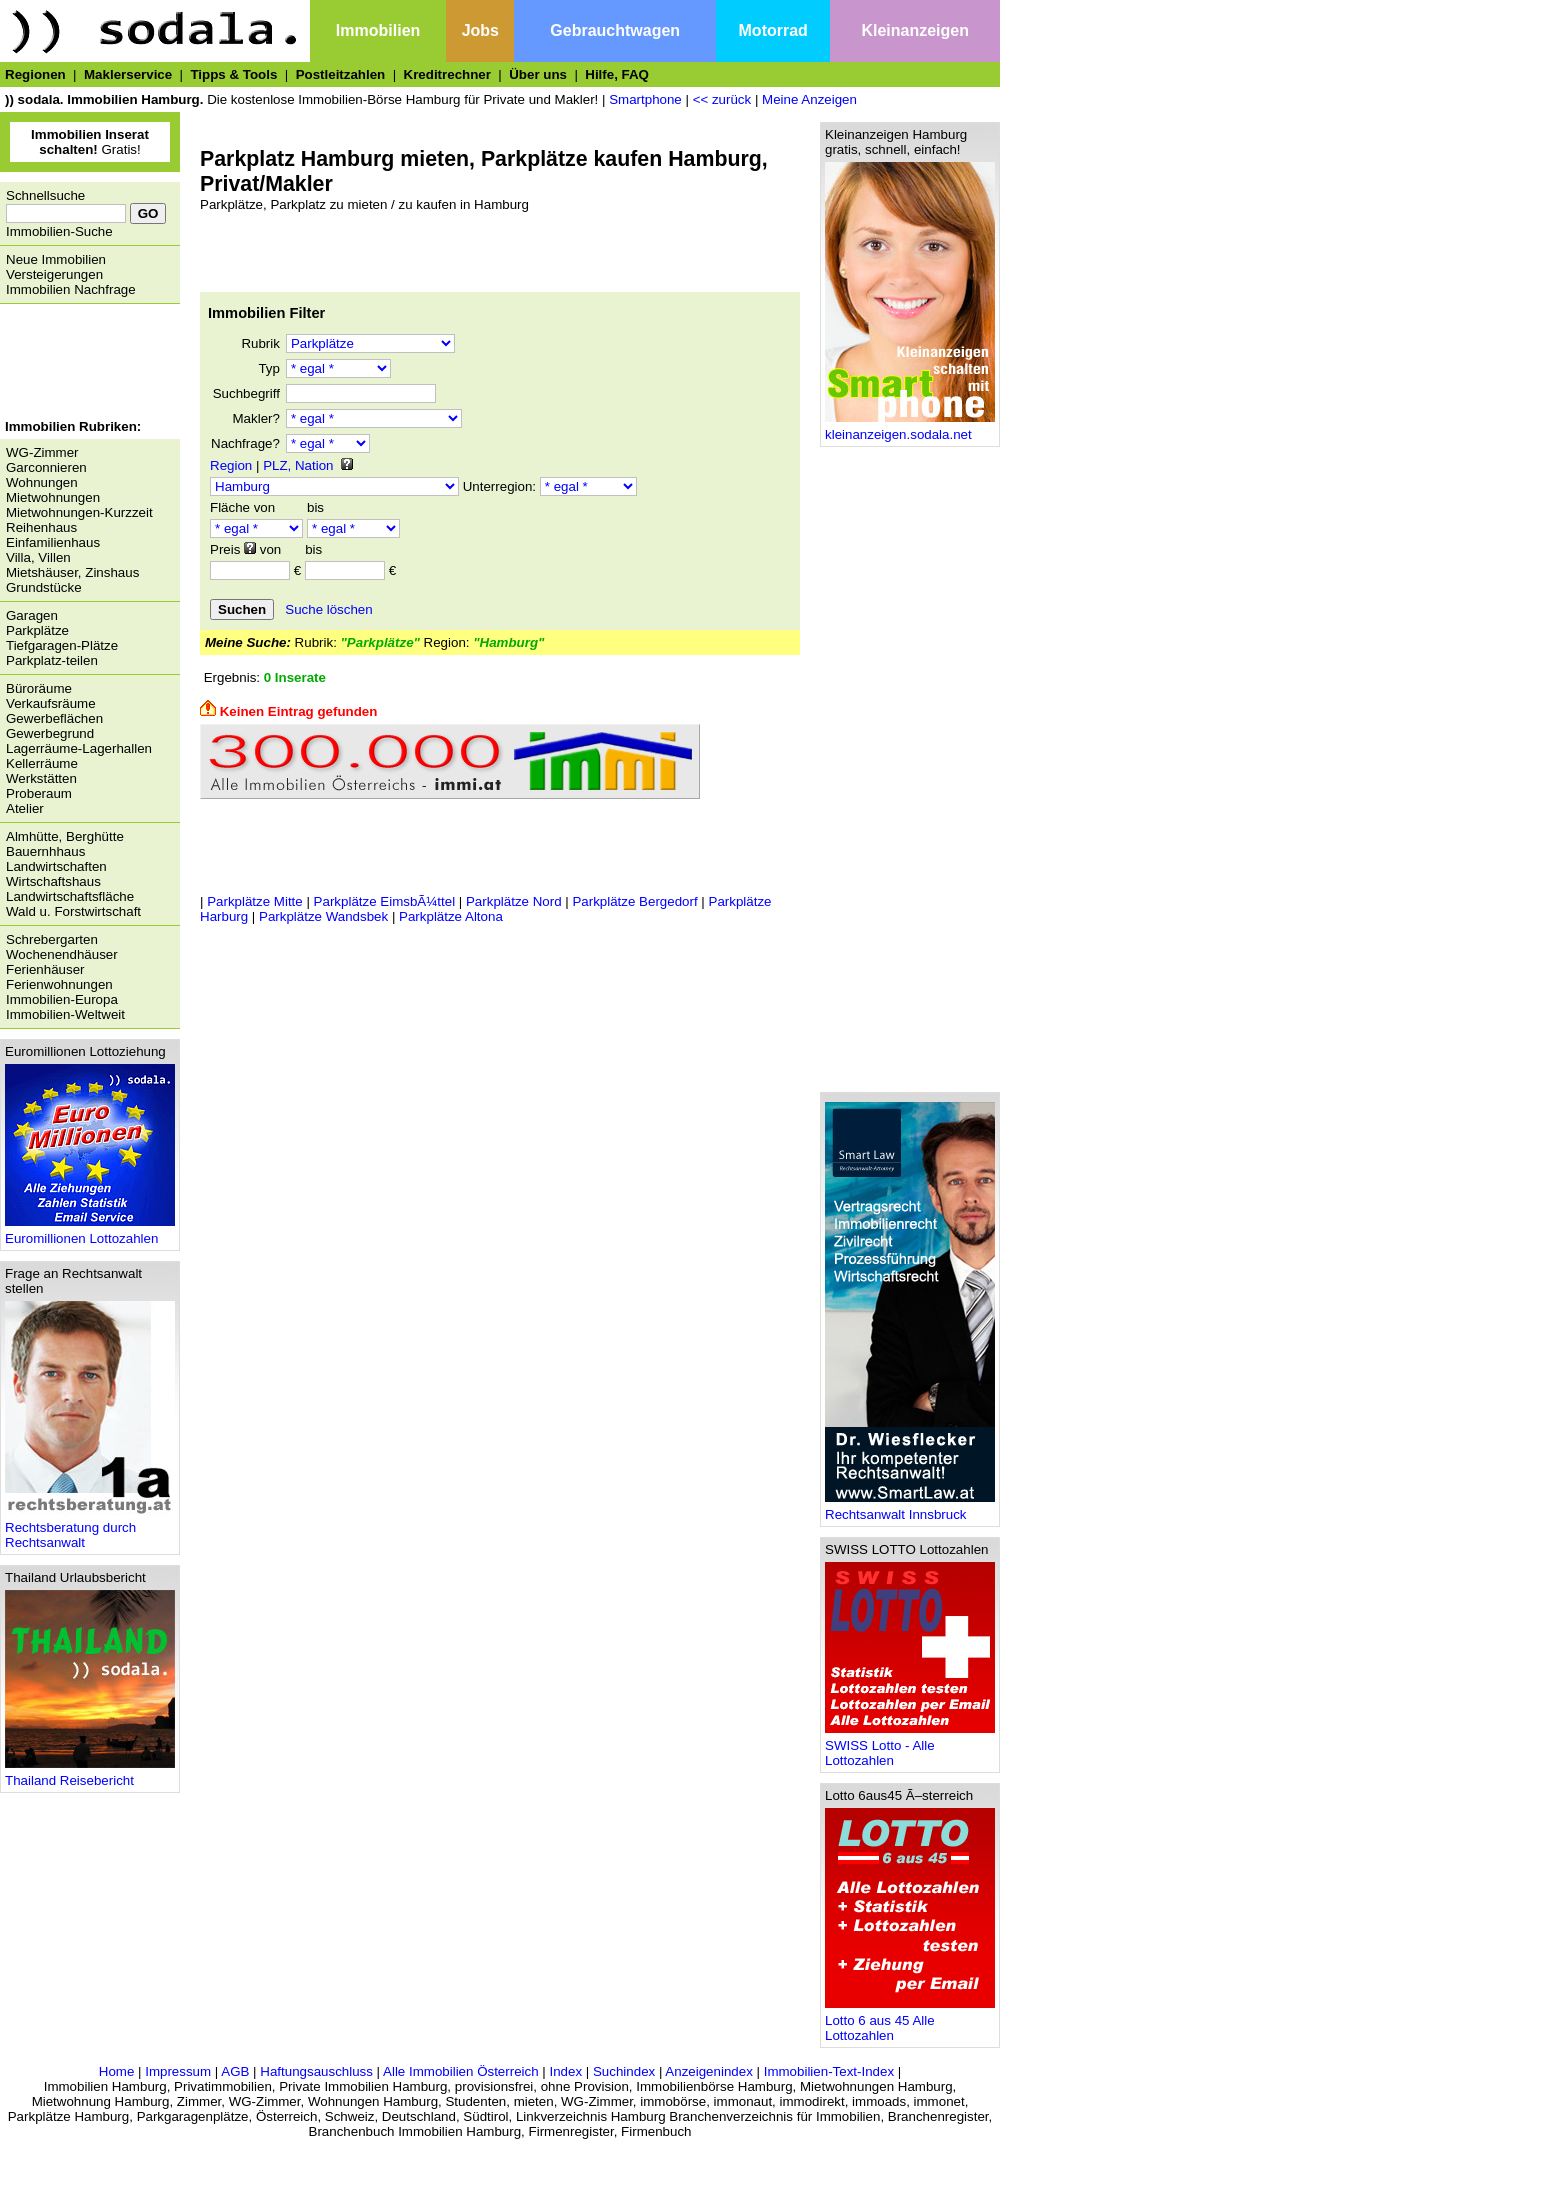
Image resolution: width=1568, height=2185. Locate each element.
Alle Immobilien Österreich (461, 2071)
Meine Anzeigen (809, 99)
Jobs (480, 30)
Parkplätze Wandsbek (323, 916)
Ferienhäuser (45, 969)
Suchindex (624, 2071)
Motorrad (773, 30)
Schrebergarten (52, 939)
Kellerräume (42, 763)
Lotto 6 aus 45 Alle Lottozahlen (910, 2022)
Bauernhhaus (45, 851)
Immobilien (378, 30)
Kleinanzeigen (915, 30)
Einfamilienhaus (53, 542)
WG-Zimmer (42, 452)
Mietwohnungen (53, 497)
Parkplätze (37, 630)
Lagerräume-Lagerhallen (79, 748)
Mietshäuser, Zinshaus (72, 572)
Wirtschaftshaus (53, 881)
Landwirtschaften (56, 866)
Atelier (25, 808)
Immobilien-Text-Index (829, 2071)
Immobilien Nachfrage (71, 289)
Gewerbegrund (50, 733)
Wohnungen (42, 482)
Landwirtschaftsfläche (70, 896)
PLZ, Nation (298, 465)
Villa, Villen (38, 557)
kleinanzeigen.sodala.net (910, 428)
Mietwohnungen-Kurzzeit (79, 512)
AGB (235, 2071)
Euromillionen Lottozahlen (90, 1232)
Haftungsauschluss (316, 2071)
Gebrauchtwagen (615, 30)
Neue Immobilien (56, 259)
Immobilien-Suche (59, 231)
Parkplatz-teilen (52, 660)
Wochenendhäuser (62, 954)
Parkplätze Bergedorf (634, 901)
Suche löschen (328, 609)
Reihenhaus (41, 527)
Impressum (178, 2071)
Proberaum (39, 793)
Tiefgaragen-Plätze (62, 645)
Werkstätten (41, 778)
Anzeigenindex (708, 2071)
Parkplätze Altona (451, 916)
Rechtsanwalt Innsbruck (910, 1508)
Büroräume (39, 688)
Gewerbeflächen (54, 718)
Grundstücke (44, 587)
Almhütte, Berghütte (65, 836)
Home (117, 2071)
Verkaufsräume (51, 703)
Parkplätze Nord (514, 901)
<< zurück (722, 99)
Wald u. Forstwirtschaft (73, 911)
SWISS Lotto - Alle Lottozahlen (910, 1747)
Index (565, 2071)
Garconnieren (46, 467)
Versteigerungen (54, 274)
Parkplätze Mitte (255, 901)
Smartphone (645, 99)
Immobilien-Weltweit (65, 1014)
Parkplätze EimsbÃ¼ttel (385, 901)
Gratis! (90, 142)
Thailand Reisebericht (90, 1774)
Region (231, 465)
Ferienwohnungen (59, 984)
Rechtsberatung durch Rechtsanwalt (90, 1529)
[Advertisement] (85, 364)
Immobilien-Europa (62, 999)
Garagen (32, 615)
